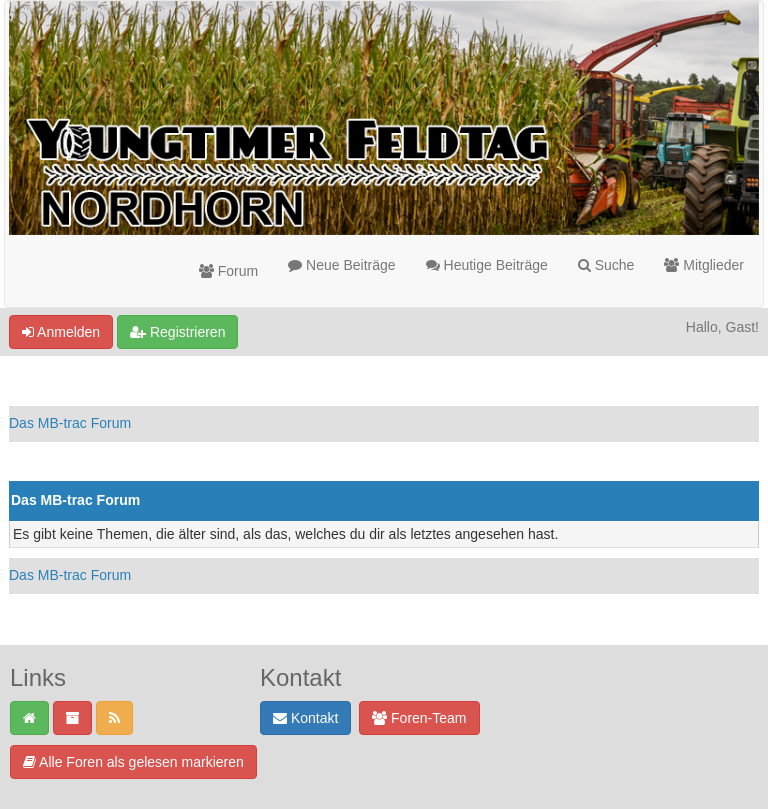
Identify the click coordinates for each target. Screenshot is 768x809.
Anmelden (61, 332)
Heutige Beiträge (487, 265)
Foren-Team (419, 718)
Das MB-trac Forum (70, 423)
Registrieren (177, 332)
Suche (606, 265)
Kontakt (305, 718)
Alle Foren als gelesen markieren (133, 762)
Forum (228, 271)
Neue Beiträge (341, 265)
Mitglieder (704, 265)
